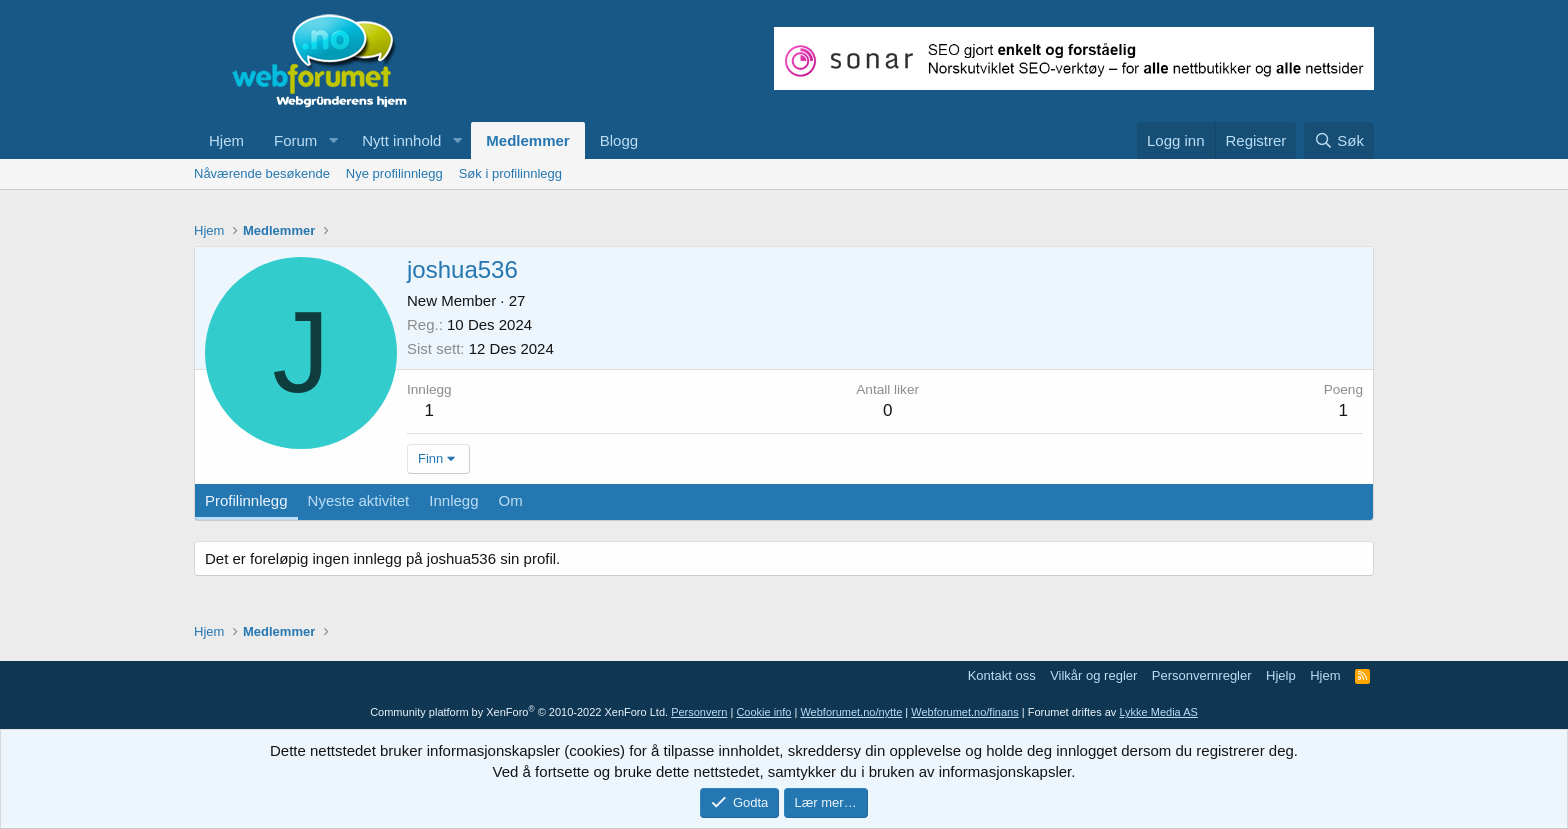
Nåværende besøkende (262, 173)
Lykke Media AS (1158, 712)
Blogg (619, 140)
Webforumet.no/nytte (851, 712)
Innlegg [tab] (453, 500)
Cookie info (763, 712)
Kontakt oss (1002, 675)
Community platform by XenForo (519, 712)
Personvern (699, 712)
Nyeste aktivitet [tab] (359, 500)
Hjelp (1281, 675)
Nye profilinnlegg (394, 173)
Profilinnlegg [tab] (246, 500)
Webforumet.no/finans (964, 712)
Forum (295, 140)
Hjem (226, 140)
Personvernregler (1202, 675)
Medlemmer (527, 140)
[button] (333, 140)
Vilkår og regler (1093, 675)
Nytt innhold (401, 140)
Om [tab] (511, 500)
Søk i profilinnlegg (510, 173)
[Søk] (1339, 140)
